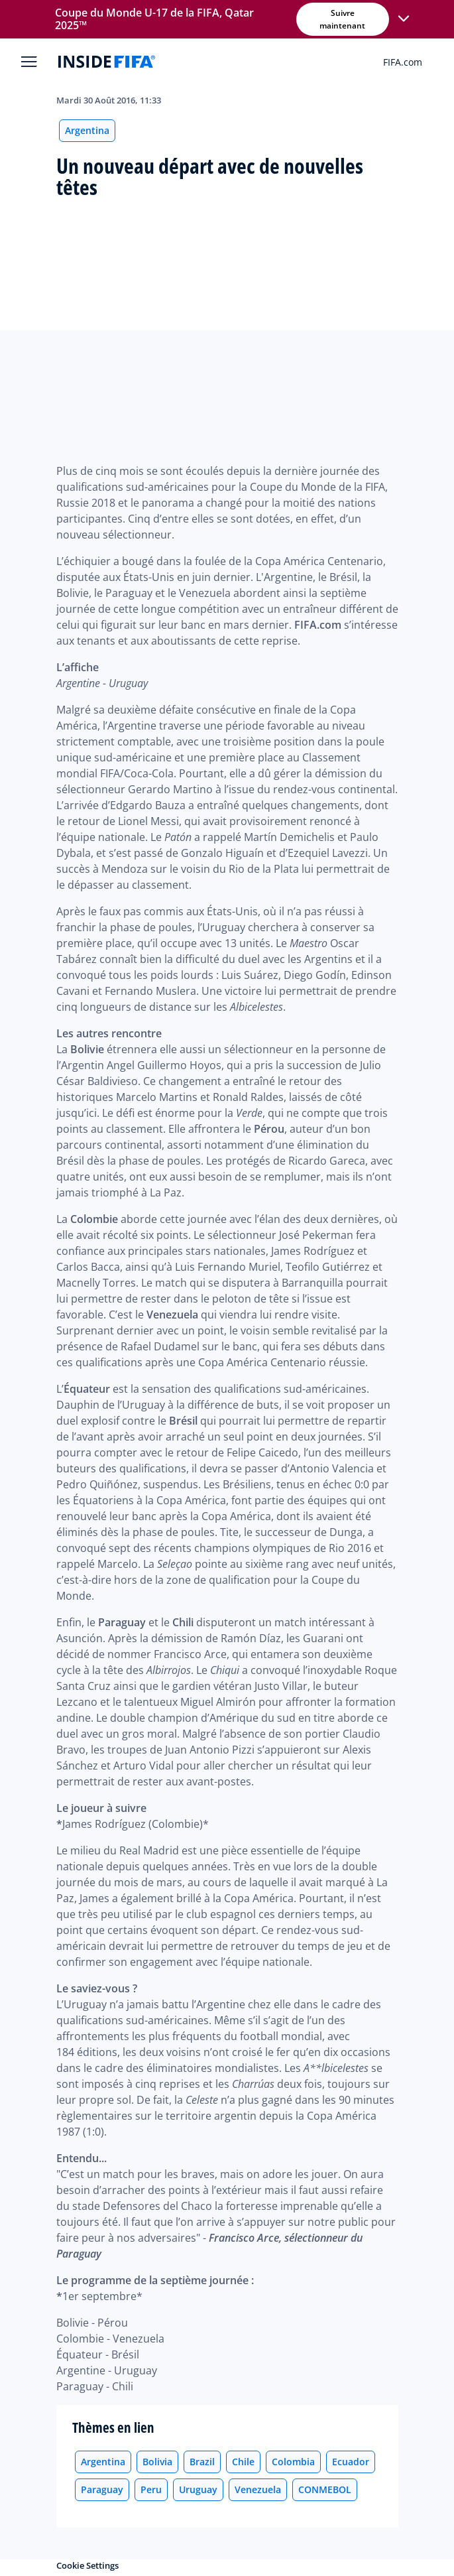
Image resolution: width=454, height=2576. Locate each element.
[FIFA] (106, 61)
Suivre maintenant (342, 19)
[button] (403, 19)
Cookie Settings (87, 2565)
